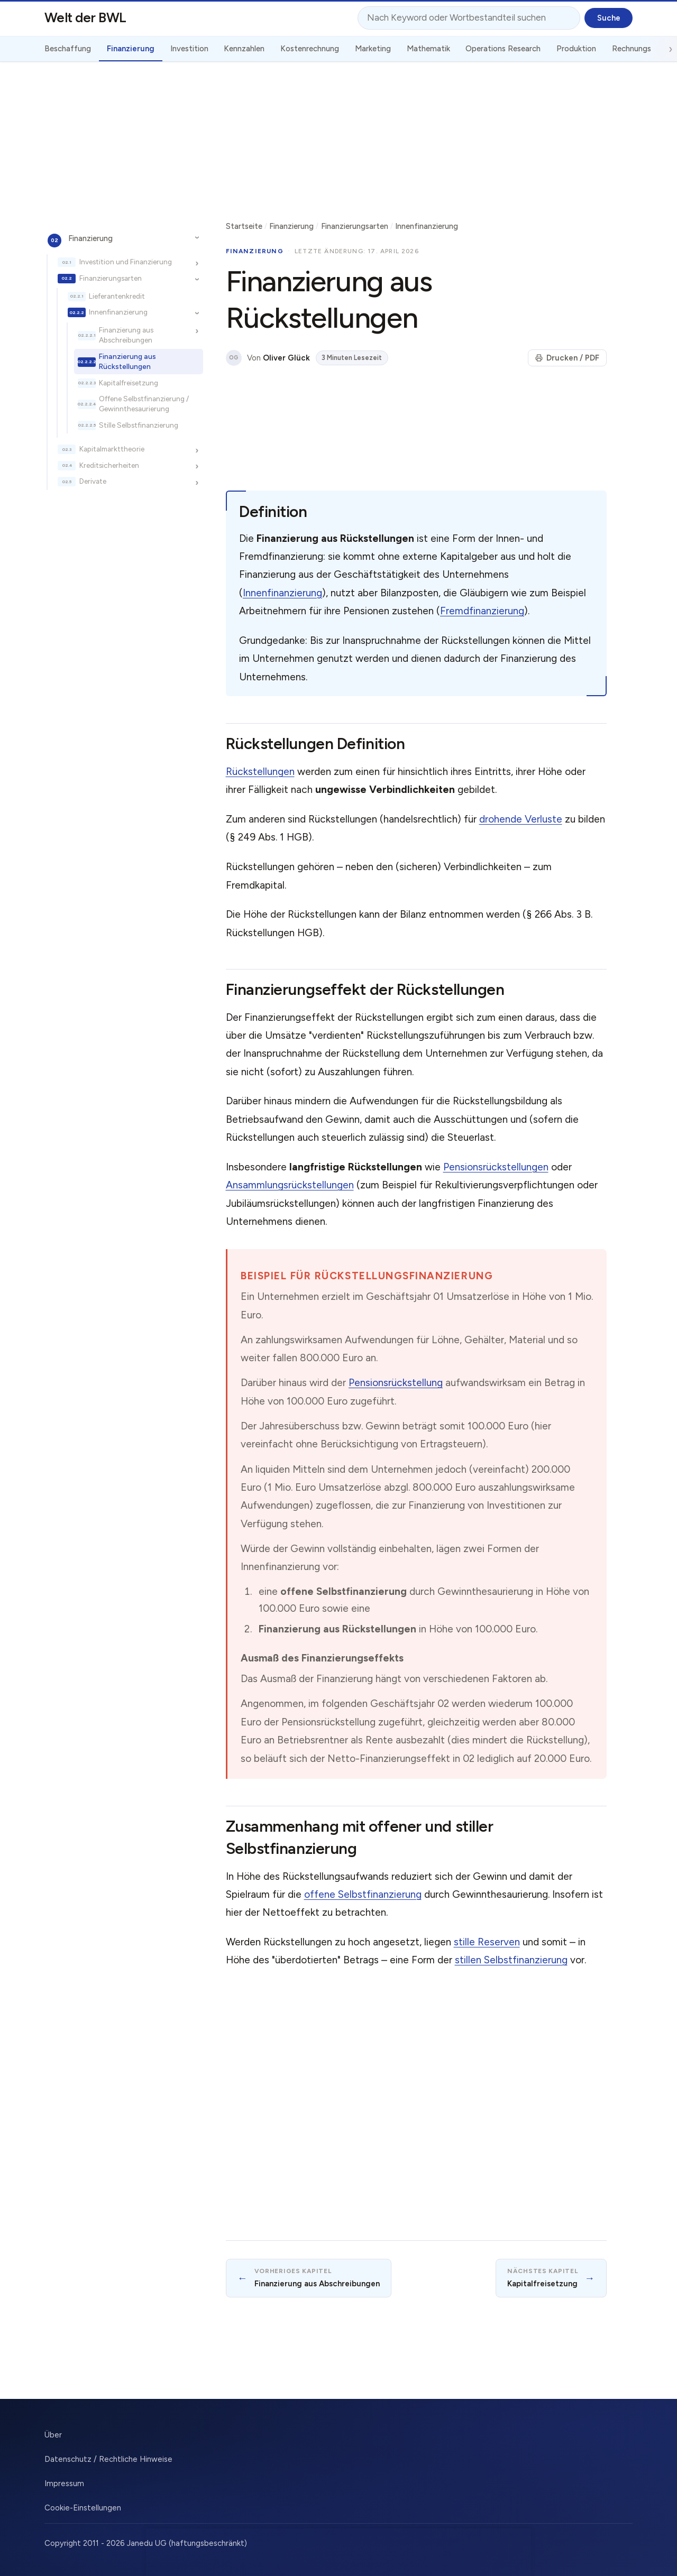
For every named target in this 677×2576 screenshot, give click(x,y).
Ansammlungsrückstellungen (290, 1185)
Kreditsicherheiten (109, 465)
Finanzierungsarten (110, 278)
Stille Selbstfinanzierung (138, 425)
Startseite (244, 226)
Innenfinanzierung (118, 312)
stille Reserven (487, 1942)
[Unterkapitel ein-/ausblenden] (196, 237)
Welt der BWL (85, 17)
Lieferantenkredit (117, 296)
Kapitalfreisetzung (128, 382)
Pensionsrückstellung (396, 1383)
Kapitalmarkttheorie (111, 449)
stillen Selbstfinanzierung (511, 1960)
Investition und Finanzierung (125, 261)
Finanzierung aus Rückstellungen (127, 361)
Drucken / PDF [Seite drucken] (567, 358)
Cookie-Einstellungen (82, 2508)
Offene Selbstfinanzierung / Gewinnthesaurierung (144, 403)
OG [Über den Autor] (233, 357)
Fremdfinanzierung (482, 611)
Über (53, 2435)
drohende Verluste (520, 819)
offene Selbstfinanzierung (363, 1894)
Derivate (92, 481)
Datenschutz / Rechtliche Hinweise (108, 2459)
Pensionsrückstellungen (495, 1167)
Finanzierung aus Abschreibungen (126, 335)
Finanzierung (90, 238)
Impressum (64, 2483)
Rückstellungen (260, 771)
